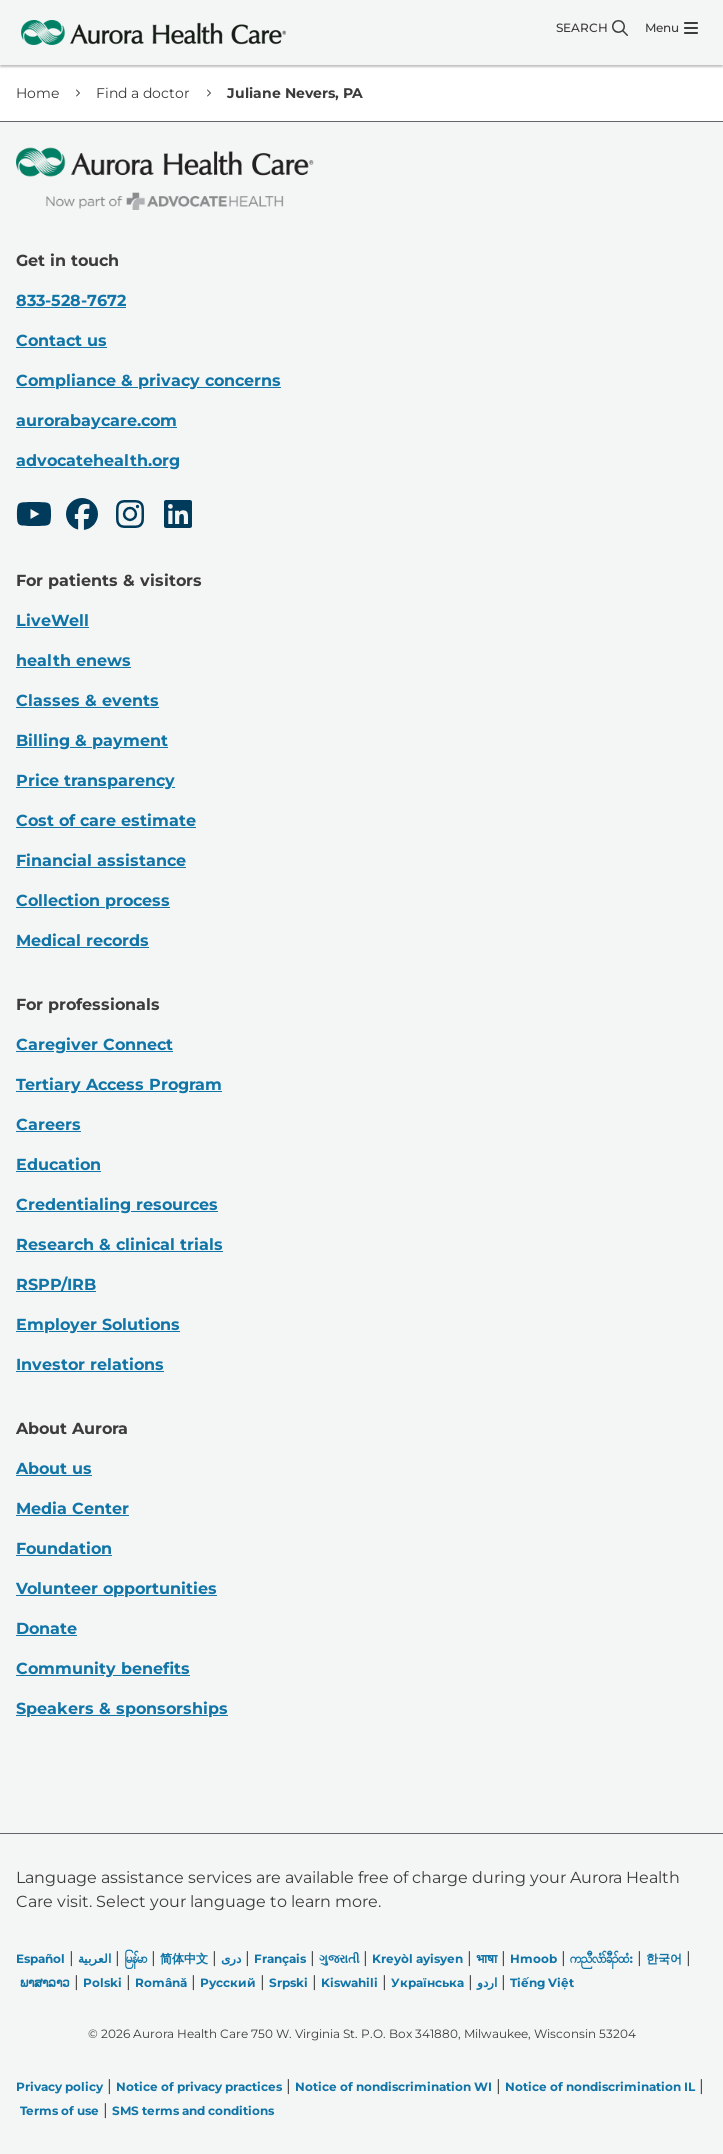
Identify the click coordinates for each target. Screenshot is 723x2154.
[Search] (592, 28)
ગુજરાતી (339, 1958)
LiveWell (52, 620)
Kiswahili (349, 1982)
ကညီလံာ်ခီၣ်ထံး (601, 1958)
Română (161, 1982)
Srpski (288, 1982)
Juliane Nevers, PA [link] (295, 93)
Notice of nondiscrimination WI (393, 2086)
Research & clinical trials (119, 1244)
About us (54, 1468)
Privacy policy (59, 2086)
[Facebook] (82, 517)
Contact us (61, 340)
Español (40, 1958)
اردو (487, 1982)
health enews (73, 660)
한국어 (664, 1958)
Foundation (64, 1548)
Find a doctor (143, 93)
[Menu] (671, 28)
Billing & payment (92, 740)
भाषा (486, 1958)
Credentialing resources (117, 1204)
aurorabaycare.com (96, 420)
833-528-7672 (71, 300)
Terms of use (59, 2110)
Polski (102, 1982)
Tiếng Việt (542, 1982)
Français (280, 1958)
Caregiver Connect (94, 1044)
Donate (46, 1628)
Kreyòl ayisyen (417, 1958)
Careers (48, 1124)
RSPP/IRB (56, 1284)
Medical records (82, 940)
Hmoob (533, 1958)
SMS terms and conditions (193, 2110)
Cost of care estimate (106, 820)
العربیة (94, 1958)
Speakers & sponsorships (122, 1708)
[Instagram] (130, 517)
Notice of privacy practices (199, 2086)
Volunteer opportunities (116, 1588)
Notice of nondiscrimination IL (600, 2086)
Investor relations (90, 1364)
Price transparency (95, 780)
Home (37, 93)
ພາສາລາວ (45, 1982)
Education (58, 1164)
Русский (228, 1982)
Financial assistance (101, 860)
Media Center (72, 1508)
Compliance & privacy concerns (148, 380)
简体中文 (184, 1958)
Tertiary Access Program (119, 1084)
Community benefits (103, 1668)
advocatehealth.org (98, 460)
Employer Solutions (98, 1324)
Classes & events (87, 700)
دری (231, 1958)
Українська (427, 1982)
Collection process (93, 900)
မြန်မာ (135, 1958)
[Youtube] (34, 517)
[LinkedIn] (178, 517)
